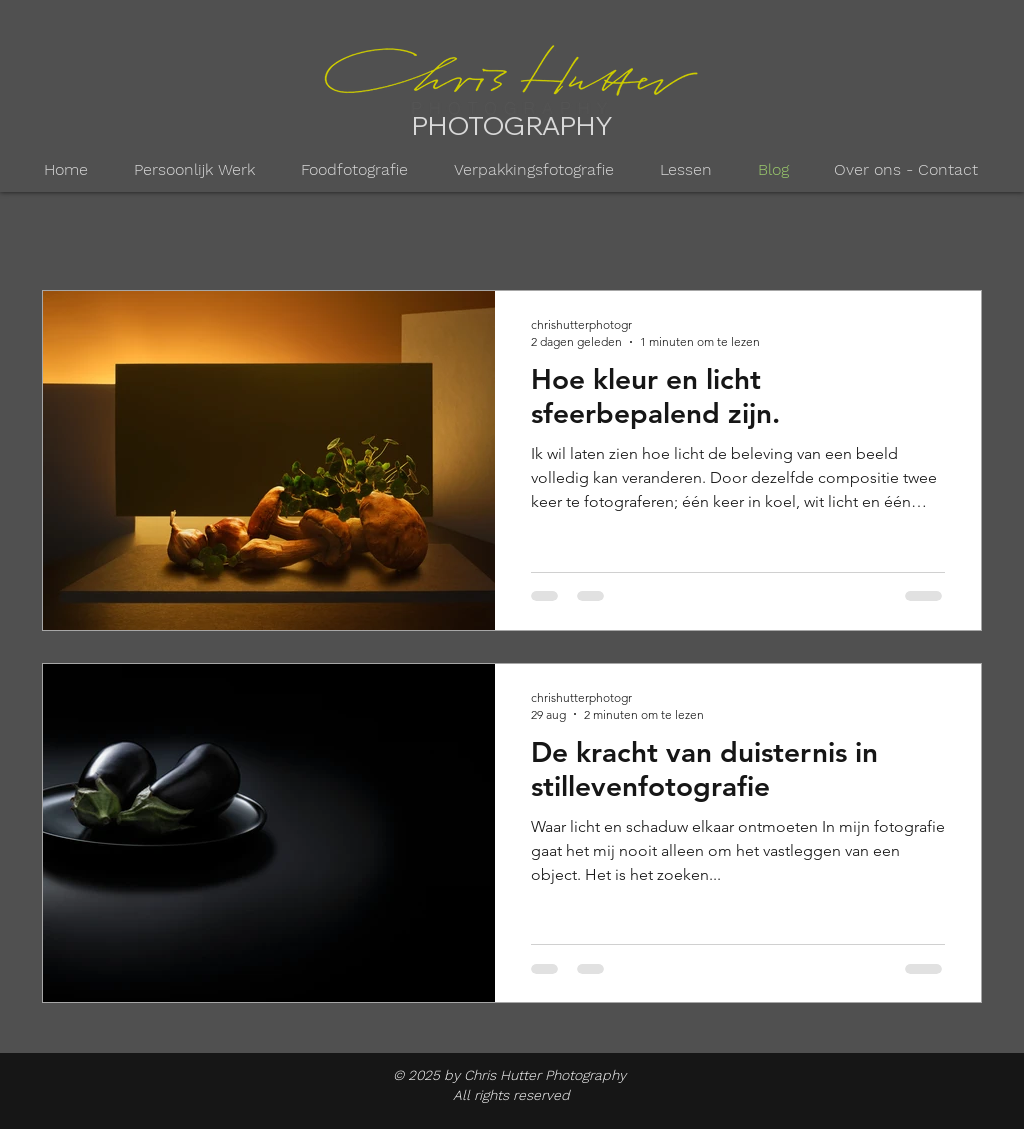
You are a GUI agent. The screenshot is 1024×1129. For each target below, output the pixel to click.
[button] (194, 170)
